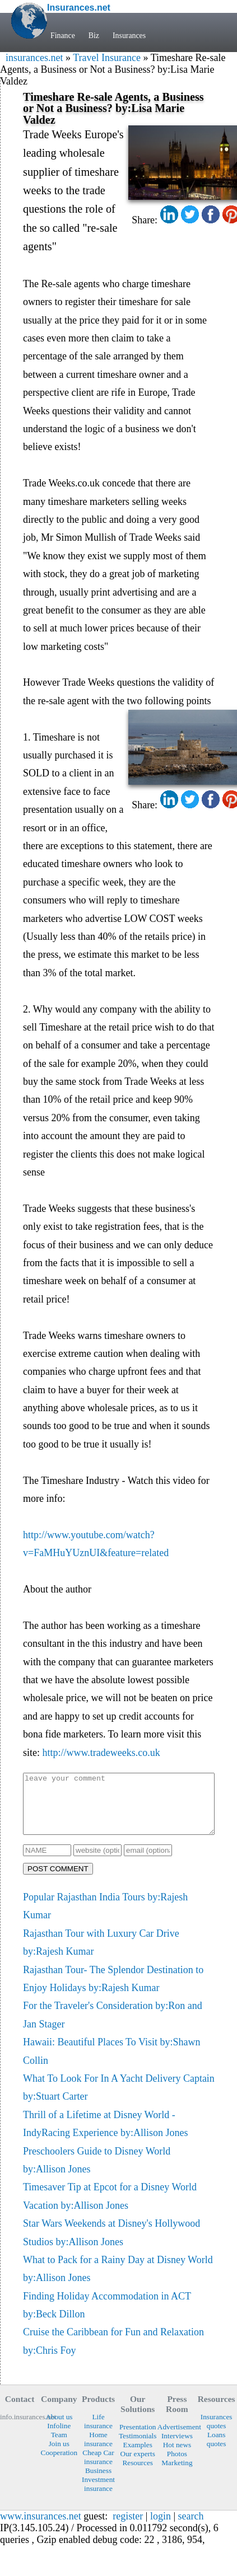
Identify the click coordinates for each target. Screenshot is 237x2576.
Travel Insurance (107, 57)
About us (58, 2428)
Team (59, 2446)
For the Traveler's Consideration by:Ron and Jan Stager (112, 2026)
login (160, 2527)
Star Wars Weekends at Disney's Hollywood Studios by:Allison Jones (111, 2244)
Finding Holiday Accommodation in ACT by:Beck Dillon (107, 2316)
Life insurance (98, 2433)
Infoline (59, 2437)
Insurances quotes (217, 2433)
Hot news (177, 2456)
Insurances (130, 35)
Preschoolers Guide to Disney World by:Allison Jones (96, 2171)
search (191, 2527)
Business (98, 2482)
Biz (94, 35)
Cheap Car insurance (98, 2468)
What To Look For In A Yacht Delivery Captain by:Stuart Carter (119, 2099)
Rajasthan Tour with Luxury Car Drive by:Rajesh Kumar (101, 1954)
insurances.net (34, 57)
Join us (59, 2455)
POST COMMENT (58, 1880)
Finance (63, 35)
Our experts (137, 2465)
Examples (137, 2456)
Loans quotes (216, 2451)
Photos (177, 2465)
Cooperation (59, 2464)
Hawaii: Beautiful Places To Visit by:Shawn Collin (111, 2062)
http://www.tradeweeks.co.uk (101, 1752)
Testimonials (138, 2447)
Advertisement (177, 2438)
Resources (137, 2474)
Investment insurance (98, 2495)
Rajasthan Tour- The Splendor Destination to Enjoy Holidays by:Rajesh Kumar (113, 1990)
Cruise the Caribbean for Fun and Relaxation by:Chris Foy (113, 2352)
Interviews (177, 2447)
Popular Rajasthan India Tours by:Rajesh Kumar (105, 1917)
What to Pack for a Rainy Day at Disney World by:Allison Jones (118, 2280)
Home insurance (98, 2451)
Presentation (137, 2438)
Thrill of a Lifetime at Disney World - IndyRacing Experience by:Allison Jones (105, 2135)
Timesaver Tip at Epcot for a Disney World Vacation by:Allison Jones (110, 2207)
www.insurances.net (40, 2527)
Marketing (176, 2474)
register (128, 2527)
